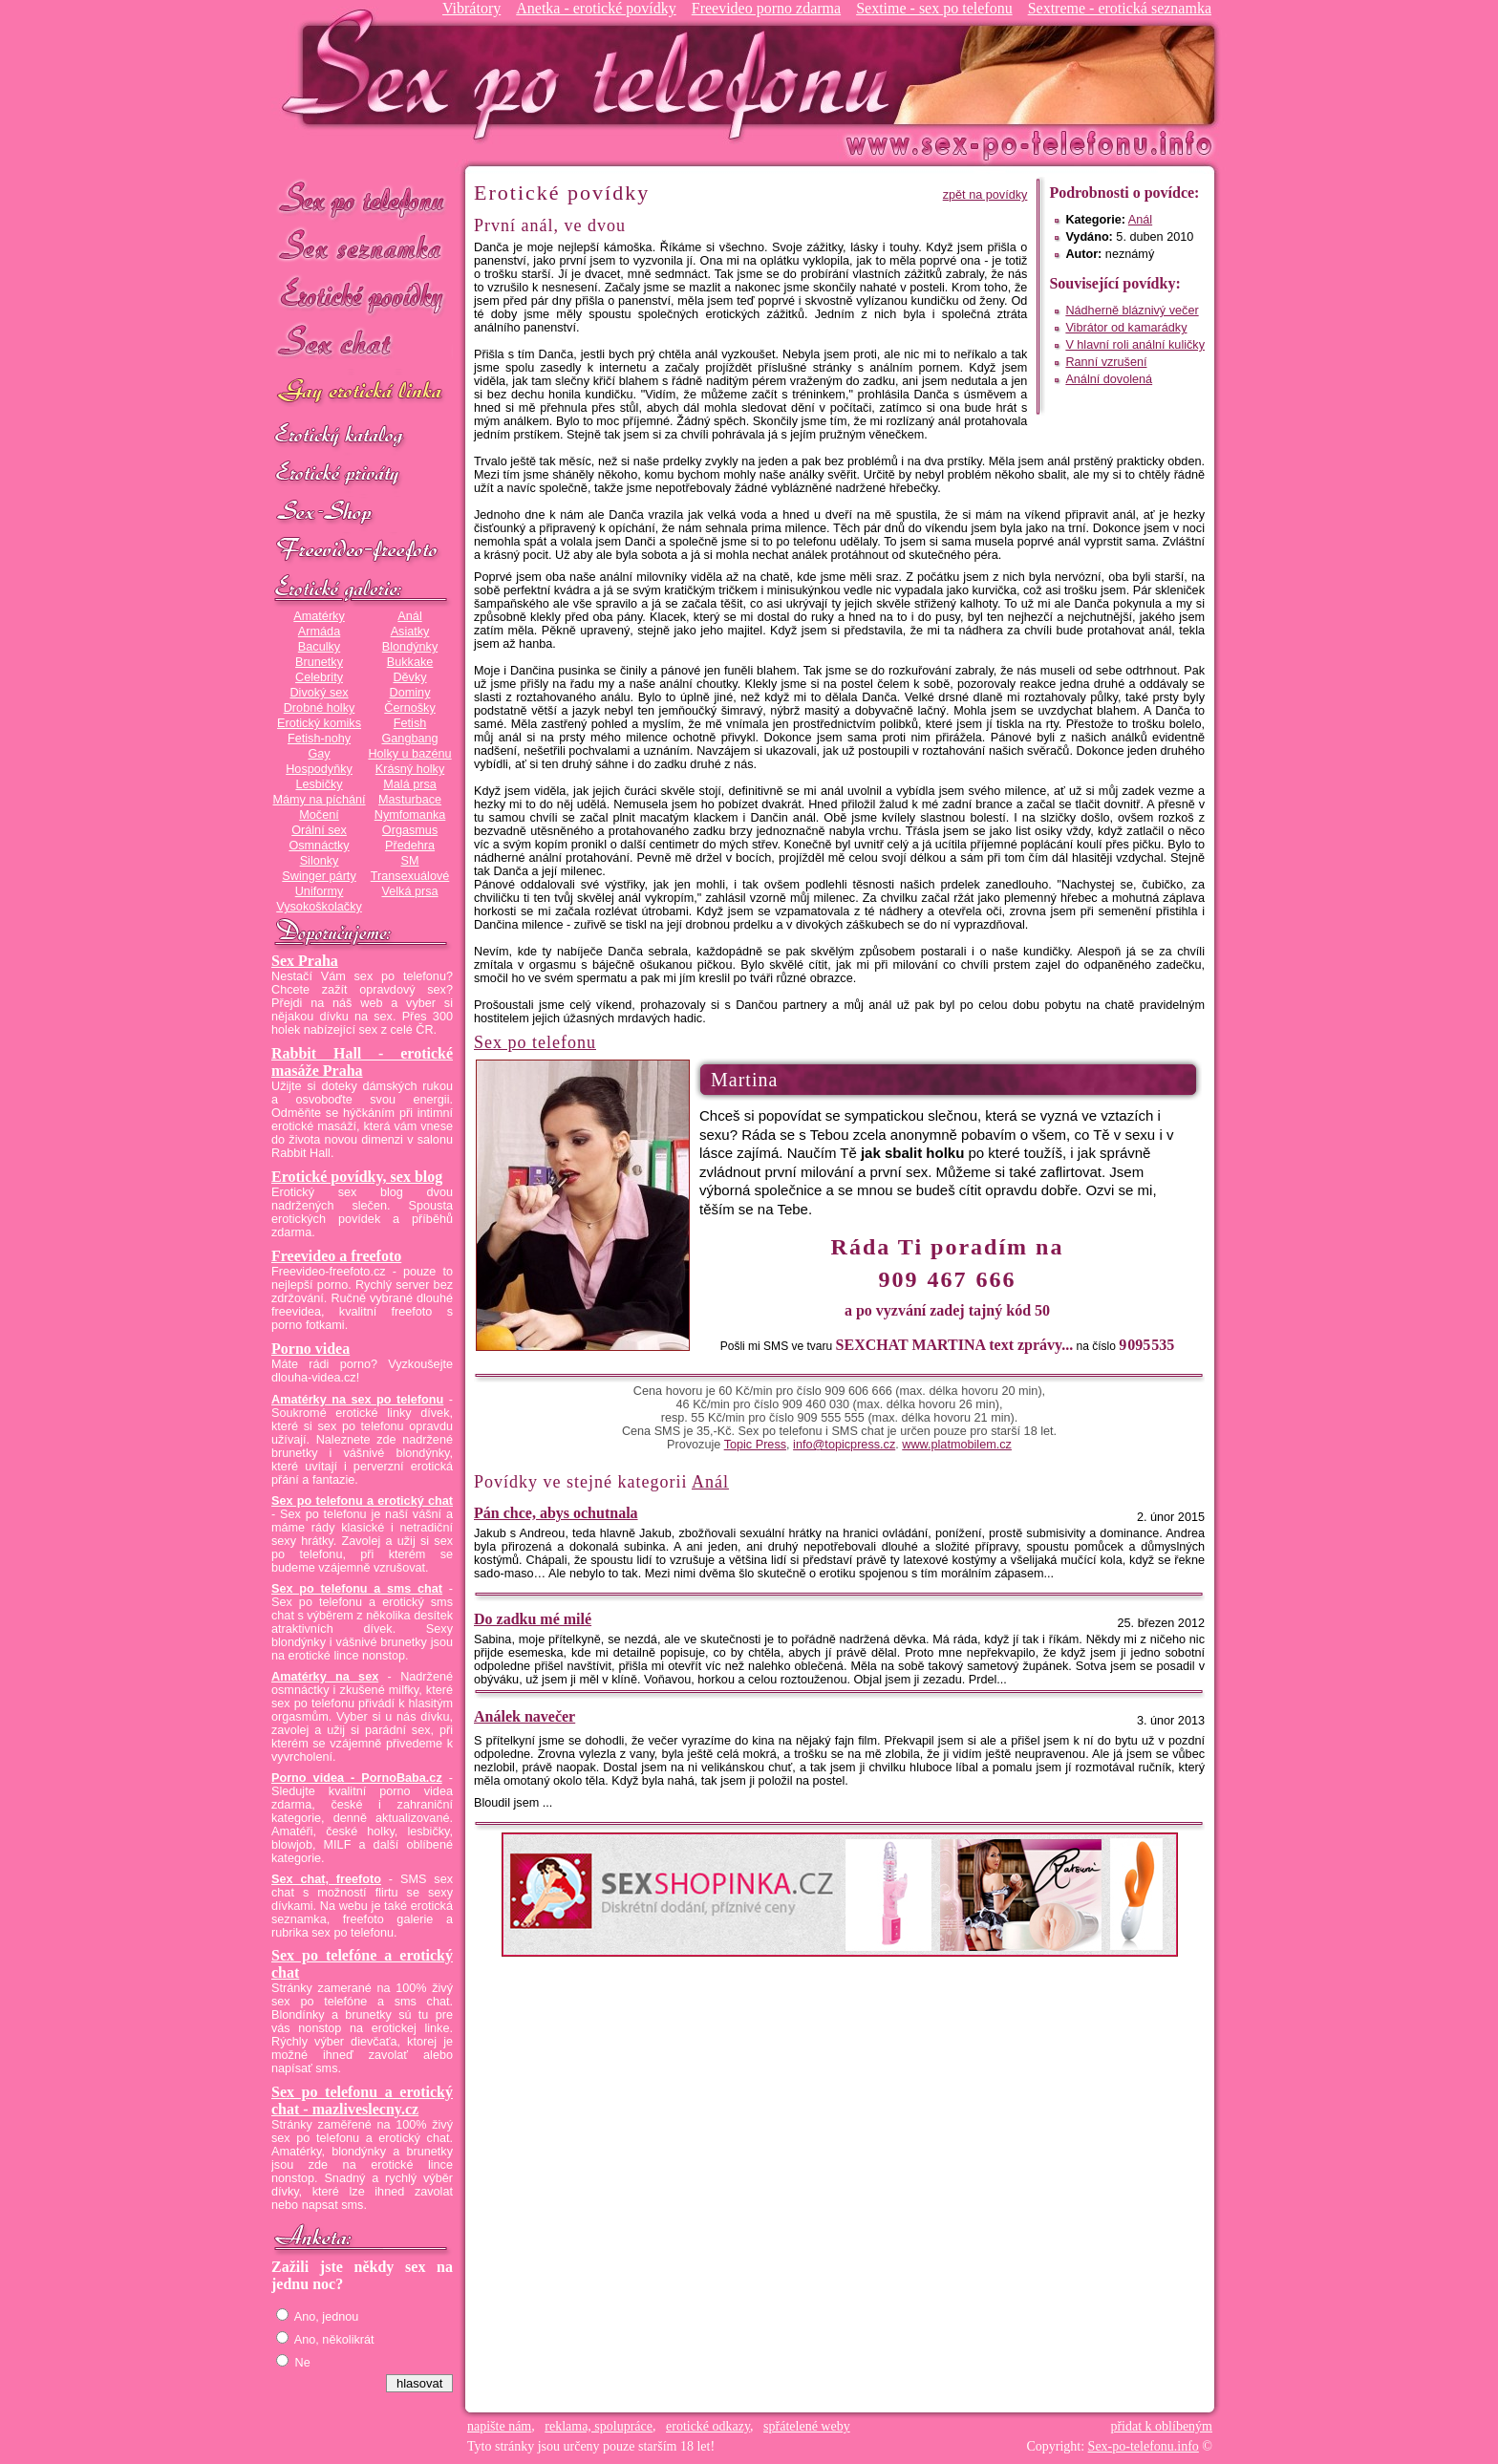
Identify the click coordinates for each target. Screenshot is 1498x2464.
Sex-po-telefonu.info (1143, 2446)
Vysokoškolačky (319, 906)
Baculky (319, 646)
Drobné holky (319, 708)
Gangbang (409, 738)
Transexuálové (410, 876)
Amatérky (318, 616)
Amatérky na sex (324, 1676)
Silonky (319, 861)
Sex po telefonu (362, 198)
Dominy (410, 692)
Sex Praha (304, 961)
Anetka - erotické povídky (596, 8)
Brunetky (319, 662)
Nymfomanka (410, 815)
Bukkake (410, 662)
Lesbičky (318, 784)
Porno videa (310, 1348)
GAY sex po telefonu (362, 393)
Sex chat (362, 344)
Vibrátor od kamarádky (1126, 327)
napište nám (499, 2426)
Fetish (410, 723)
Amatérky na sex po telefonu (357, 1399)
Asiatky (410, 631)
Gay (319, 754)
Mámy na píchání (318, 799)
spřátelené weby (806, 2426)
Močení (319, 815)
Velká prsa (409, 891)
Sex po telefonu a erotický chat (362, 1501)
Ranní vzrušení (1105, 362)
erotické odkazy (708, 2426)
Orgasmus (410, 830)
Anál (409, 616)
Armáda (319, 631)
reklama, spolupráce (599, 2426)
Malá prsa (410, 784)
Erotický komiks (319, 723)
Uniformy (319, 891)
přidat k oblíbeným (1161, 2426)
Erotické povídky (362, 295)
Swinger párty (318, 876)
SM (410, 861)
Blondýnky (410, 646)
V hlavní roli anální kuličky (1135, 345)
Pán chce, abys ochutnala (556, 1513)
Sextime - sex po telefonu (934, 8)
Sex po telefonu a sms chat (356, 1589)
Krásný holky (409, 769)
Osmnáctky (319, 845)
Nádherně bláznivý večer (1131, 310)
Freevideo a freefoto (336, 1256)
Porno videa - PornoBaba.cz (356, 1778)
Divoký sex (318, 692)
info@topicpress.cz (844, 1444)
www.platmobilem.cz (957, 1444)
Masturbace (409, 799)
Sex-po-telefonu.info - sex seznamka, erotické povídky (593, 74)
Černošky (409, 708)
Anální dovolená (1108, 379)
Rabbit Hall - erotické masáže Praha (362, 1062)
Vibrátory (471, 8)
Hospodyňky (319, 769)
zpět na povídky (985, 195)
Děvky (409, 677)
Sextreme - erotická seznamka (1119, 8)
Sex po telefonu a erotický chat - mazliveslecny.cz (362, 2100)
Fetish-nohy (319, 738)
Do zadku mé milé (532, 1619)
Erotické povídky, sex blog (356, 1176)
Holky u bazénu (409, 754)
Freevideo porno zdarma (766, 8)
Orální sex (319, 830)
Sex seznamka (362, 247)
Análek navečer (524, 1716)
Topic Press (755, 1444)
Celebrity (319, 677)
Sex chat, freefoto (326, 1879)
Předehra (410, 845)
